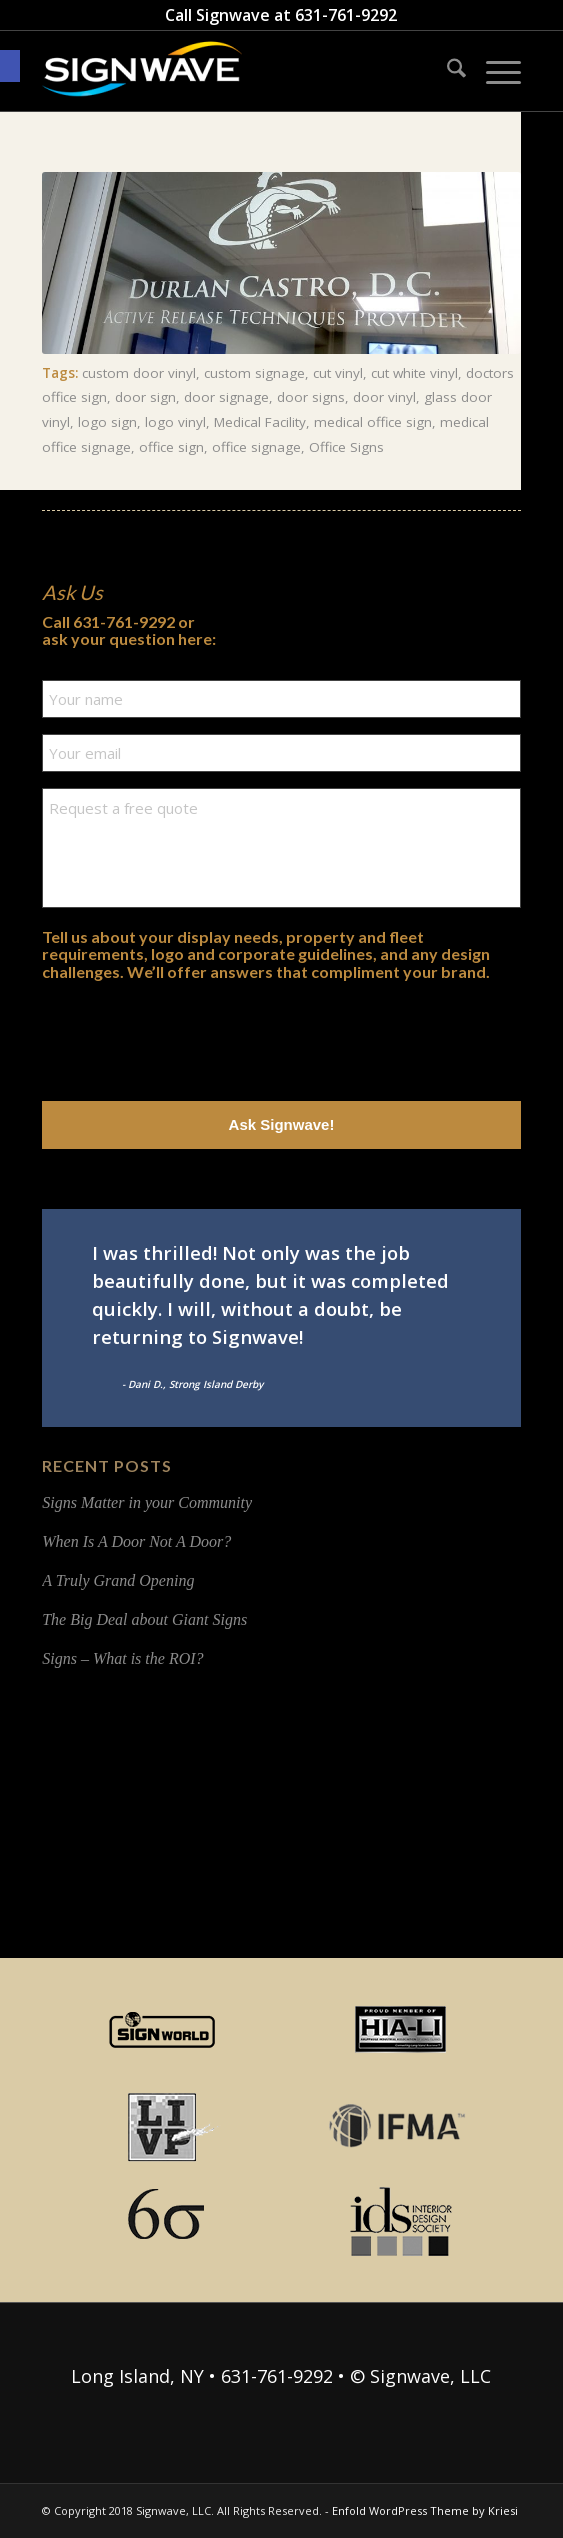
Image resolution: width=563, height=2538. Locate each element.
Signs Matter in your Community (147, 1502)
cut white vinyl (414, 373)
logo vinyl (175, 422)
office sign (171, 447)
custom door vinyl (139, 373)
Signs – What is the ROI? (122, 1658)
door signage (226, 397)
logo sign (107, 422)
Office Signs (346, 447)
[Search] (446, 71)
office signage (256, 447)
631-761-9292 (346, 15)
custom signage (254, 373)
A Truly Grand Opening (118, 1580)
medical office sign (373, 422)
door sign (145, 397)
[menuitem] (446, 71)
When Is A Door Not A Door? (136, 1541)
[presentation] (194, 1036)
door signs (311, 397)
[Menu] (493, 71)
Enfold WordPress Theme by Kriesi (425, 2510)
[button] (10, 66)
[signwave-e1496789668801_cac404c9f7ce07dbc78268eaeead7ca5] (233, 71)
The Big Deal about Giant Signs (144, 1619)
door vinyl (384, 397)
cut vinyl (338, 373)
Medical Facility (260, 422)
